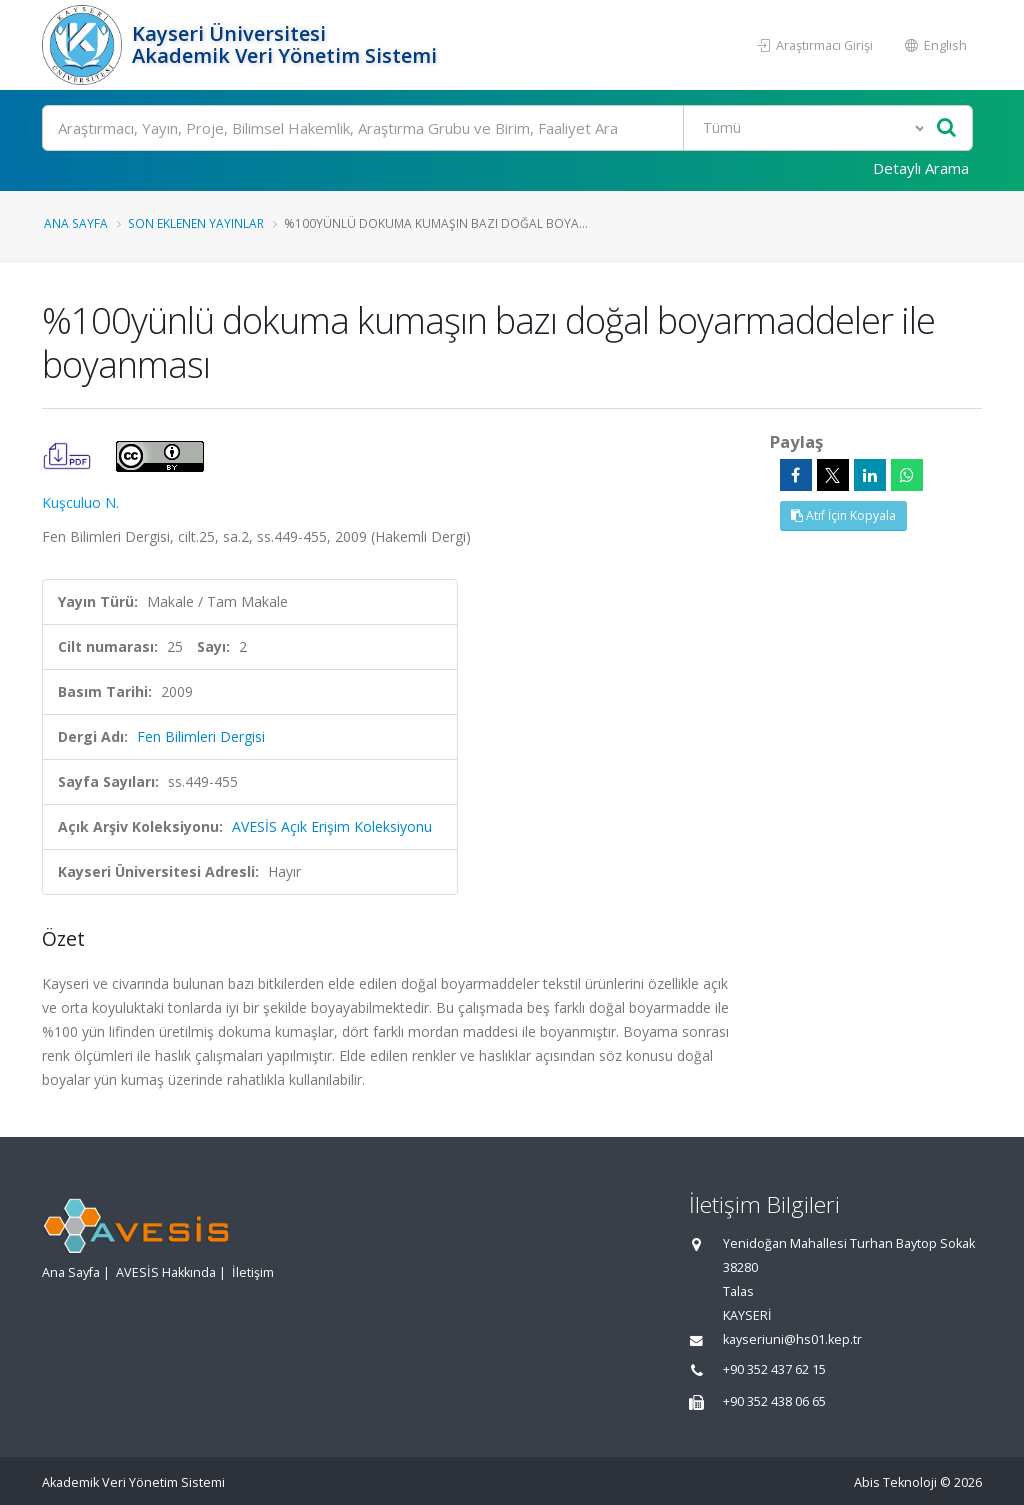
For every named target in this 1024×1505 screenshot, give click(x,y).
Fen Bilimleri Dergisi (201, 736)
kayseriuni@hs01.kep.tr (792, 1339)
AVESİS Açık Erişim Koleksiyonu (332, 826)
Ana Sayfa (76, 223)
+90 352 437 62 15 (774, 1369)
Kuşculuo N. (80, 502)
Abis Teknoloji (895, 1482)
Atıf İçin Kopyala (843, 515)
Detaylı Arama (921, 168)
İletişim (253, 1272)
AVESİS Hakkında (166, 1272)
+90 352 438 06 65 (774, 1401)
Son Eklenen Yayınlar (196, 223)
